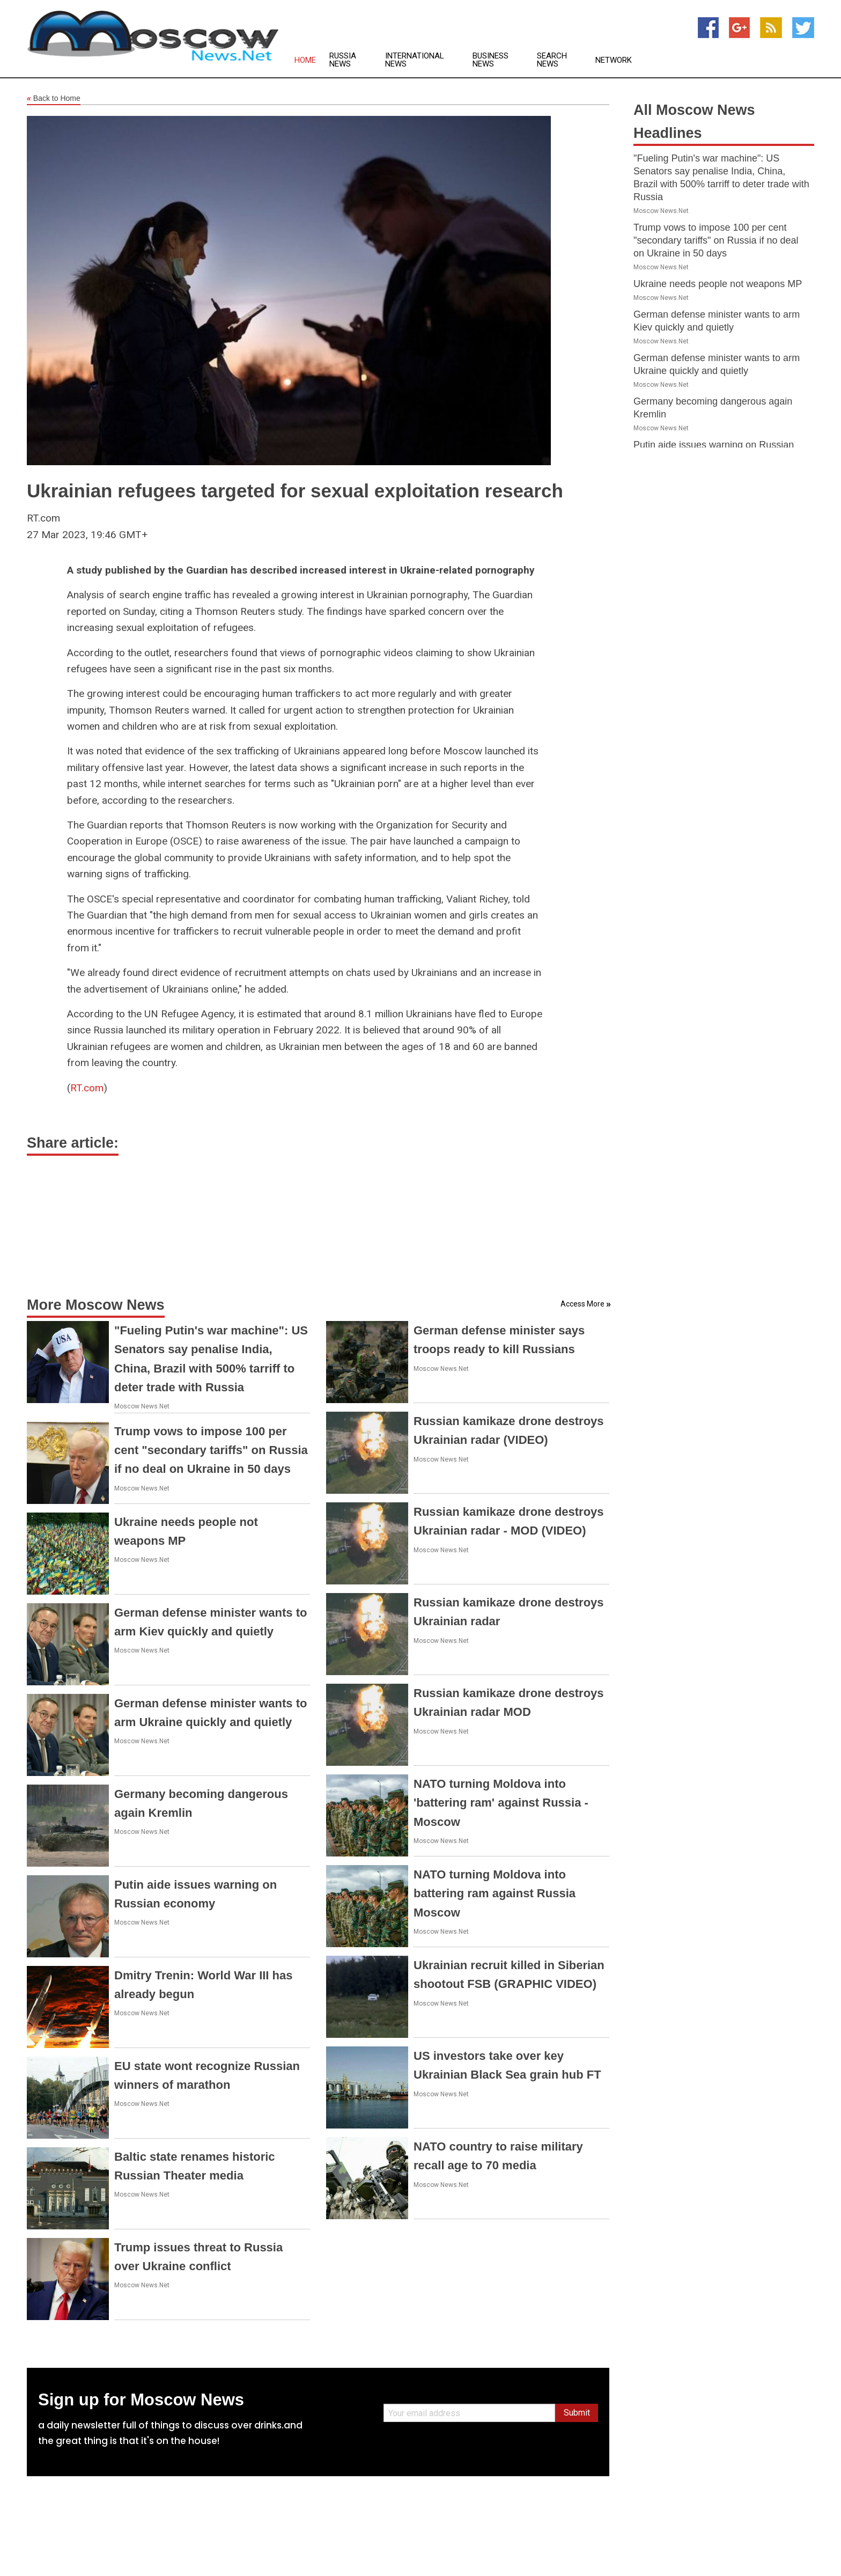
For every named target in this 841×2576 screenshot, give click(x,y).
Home (305, 60)
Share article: (73, 1143)
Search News (552, 60)
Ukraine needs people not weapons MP (717, 283)
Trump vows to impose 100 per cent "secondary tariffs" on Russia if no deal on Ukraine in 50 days (211, 1450)
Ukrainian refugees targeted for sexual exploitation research (295, 490)
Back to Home (53, 98)
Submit (577, 2413)
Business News (490, 60)
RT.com (87, 1088)
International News (414, 60)
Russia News (342, 60)
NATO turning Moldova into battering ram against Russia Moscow (495, 1893)
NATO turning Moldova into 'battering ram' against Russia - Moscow (501, 1802)
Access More (582, 1304)
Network (613, 60)
